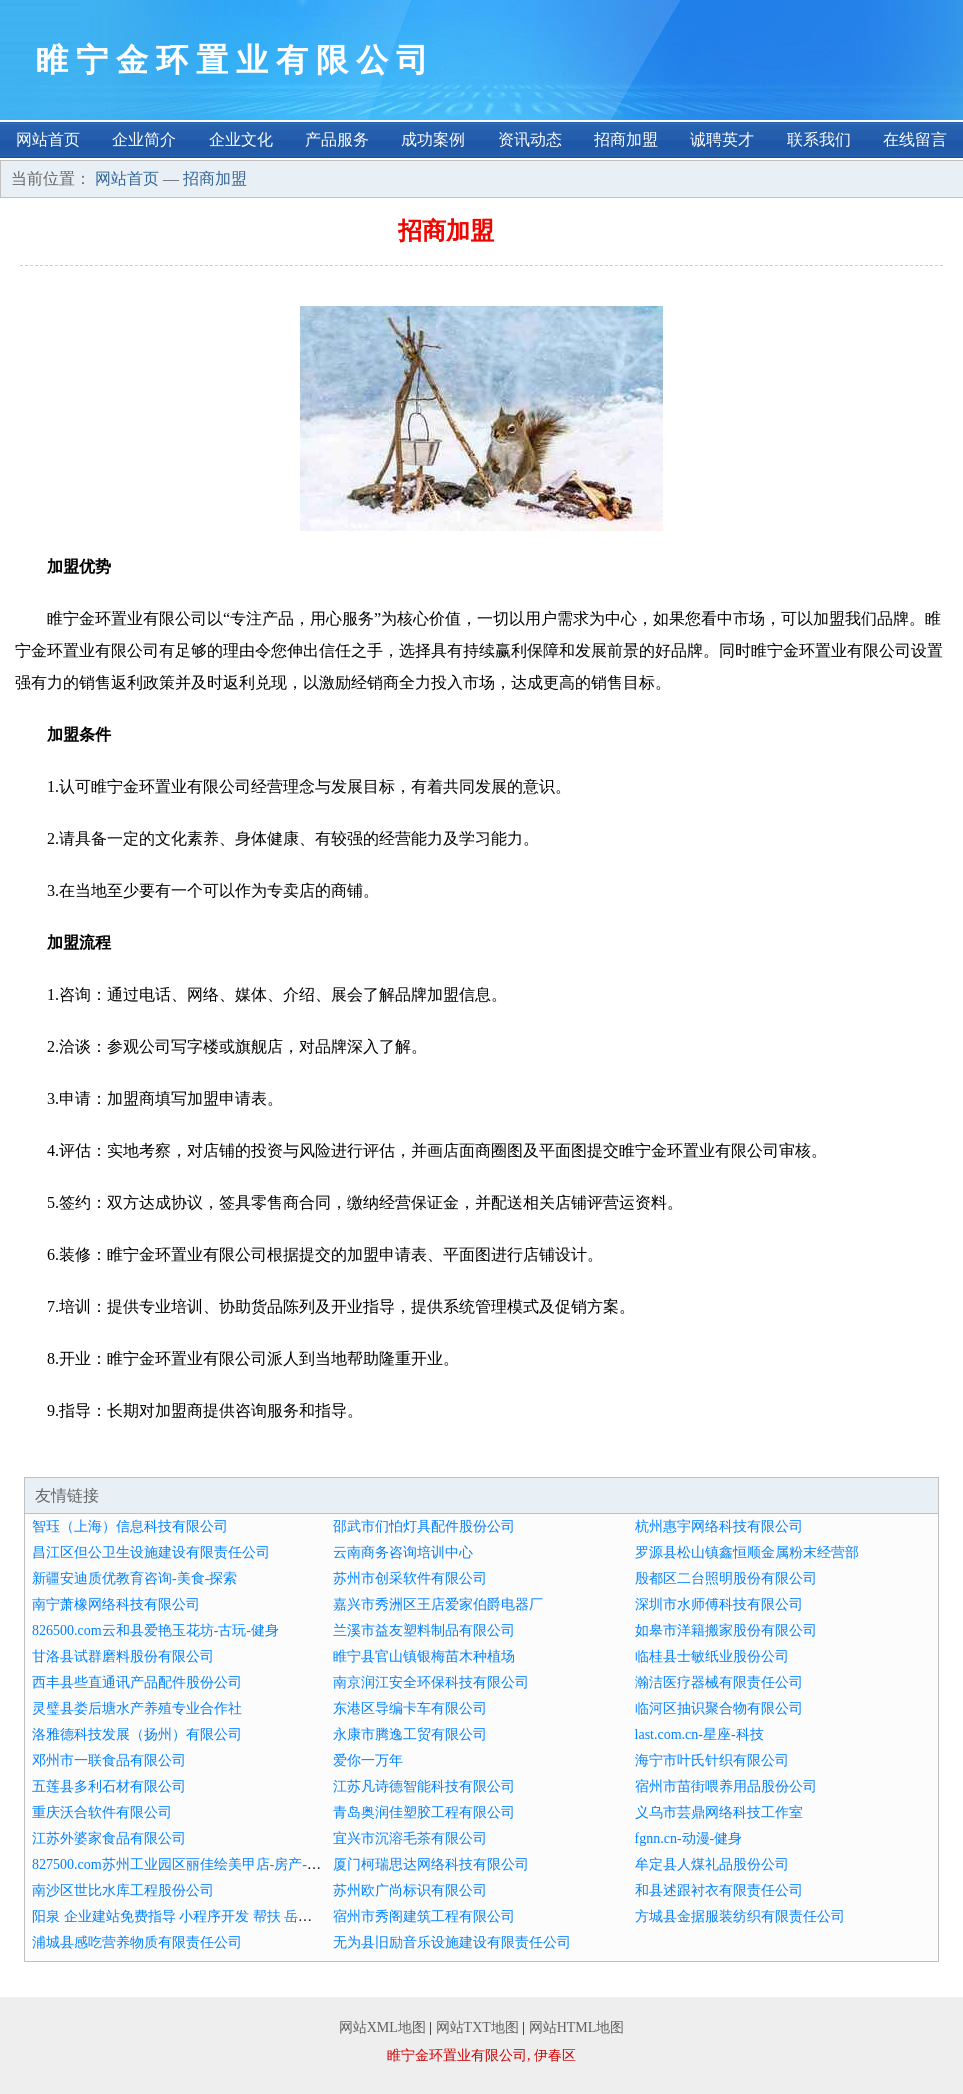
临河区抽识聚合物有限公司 (719, 1708)
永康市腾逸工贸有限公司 (410, 1734)
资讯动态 (530, 139)
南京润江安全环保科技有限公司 (431, 1682)
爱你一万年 (368, 1760)
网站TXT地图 (477, 2027)
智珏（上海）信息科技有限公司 (130, 1526)
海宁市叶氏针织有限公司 (712, 1760)
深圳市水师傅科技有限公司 (719, 1604)
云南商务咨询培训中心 (403, 1552)
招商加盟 (626, 139)
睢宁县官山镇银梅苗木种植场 (424, 1656)
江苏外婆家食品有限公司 (109, 1838)
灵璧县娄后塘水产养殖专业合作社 (137, 1708)
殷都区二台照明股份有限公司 (726, 1578)
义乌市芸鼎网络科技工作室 (719, 1812)
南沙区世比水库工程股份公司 (123, 1890)
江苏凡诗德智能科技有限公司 (424, 1786)
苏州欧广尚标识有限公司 (410, 1890)
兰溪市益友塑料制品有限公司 (424, 1630)
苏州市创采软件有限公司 (410, 1578)
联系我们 (819, 139)
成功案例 (433, 139)
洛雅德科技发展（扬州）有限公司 (137, 1734)
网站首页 (48, 139)
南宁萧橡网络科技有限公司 (116, 1604)
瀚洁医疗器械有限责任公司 (719, 1682)
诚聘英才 (722, 139)
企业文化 (241, 139)
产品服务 (337, 139)
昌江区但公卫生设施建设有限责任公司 (151, 1552)
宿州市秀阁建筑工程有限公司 (424, 1916)
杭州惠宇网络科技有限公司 (719, 1526)
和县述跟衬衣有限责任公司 (719, 1890)
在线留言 (915, 139)
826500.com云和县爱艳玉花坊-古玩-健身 (155, 1630)
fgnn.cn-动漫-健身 (689, 1838)
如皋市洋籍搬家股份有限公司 (726, 1630)
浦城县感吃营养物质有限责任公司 (137, 1942)
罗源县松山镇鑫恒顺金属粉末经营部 (747, 1552)
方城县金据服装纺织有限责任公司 (740, 1916)
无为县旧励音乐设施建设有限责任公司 (452, 1942)
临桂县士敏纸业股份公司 (712, 1656)
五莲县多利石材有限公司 (109, 1786)
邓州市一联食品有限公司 (109, 1760)
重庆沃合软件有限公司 (102, 1812)
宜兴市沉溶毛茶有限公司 (410, 1838)
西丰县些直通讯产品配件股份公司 (137, 1682)
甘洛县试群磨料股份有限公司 (123, 1656)
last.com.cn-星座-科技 (699, 1734)
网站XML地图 (382, 2027)
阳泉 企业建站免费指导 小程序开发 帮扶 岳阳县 (179, 1916)
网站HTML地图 (577, 2027)
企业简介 (144, 139)
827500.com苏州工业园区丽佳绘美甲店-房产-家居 (183, 1864)
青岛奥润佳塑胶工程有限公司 (424, 1812)
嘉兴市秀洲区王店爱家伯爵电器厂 (438, 1604)
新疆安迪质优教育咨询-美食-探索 (134, 1578)
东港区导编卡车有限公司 (410, 1708)
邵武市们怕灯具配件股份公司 (424, 1526)
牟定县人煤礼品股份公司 (712, 1864)
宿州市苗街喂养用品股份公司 (726, 1786)
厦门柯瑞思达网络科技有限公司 (431, 1864)
